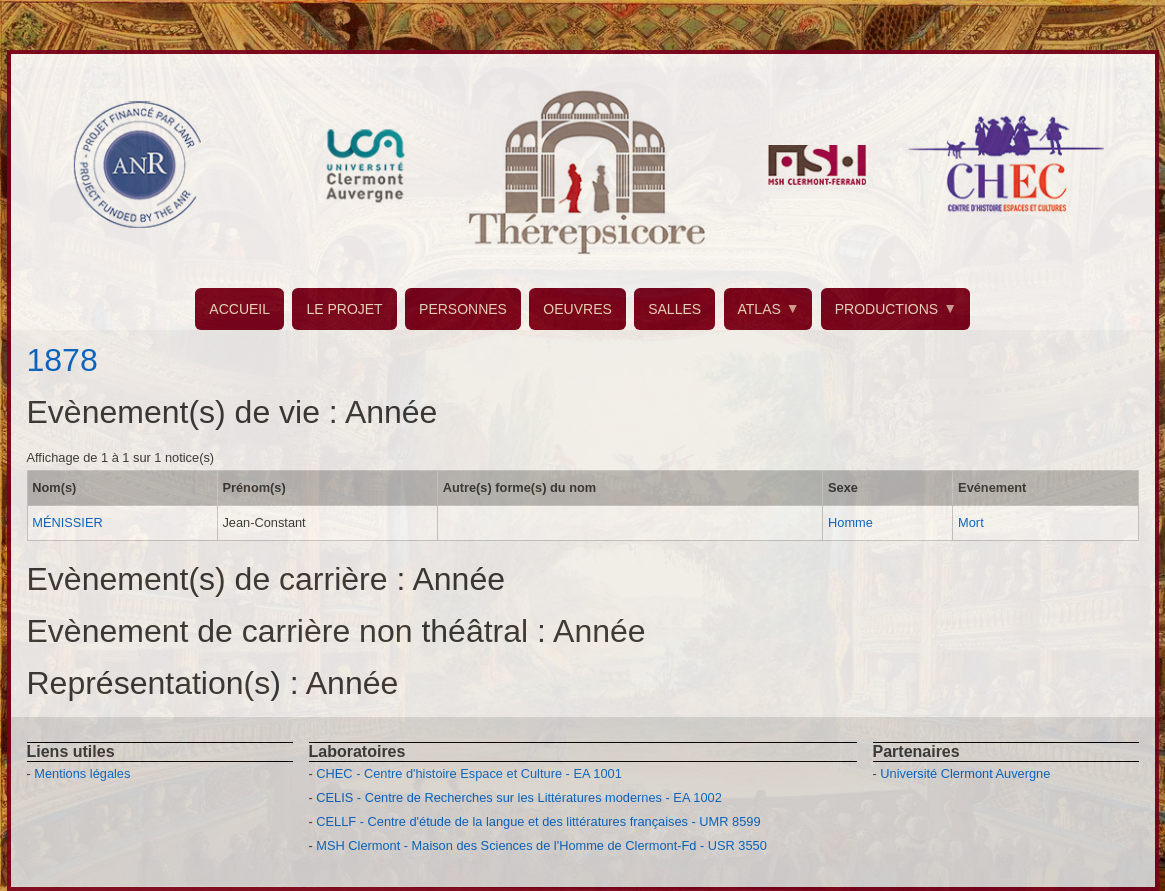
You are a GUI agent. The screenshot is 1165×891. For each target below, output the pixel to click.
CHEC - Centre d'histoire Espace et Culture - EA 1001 (468, 773)
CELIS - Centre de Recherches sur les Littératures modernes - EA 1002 (518, 797)
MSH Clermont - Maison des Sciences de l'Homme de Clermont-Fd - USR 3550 (541, 845)
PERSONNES (463, 309)
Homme (850, 522)
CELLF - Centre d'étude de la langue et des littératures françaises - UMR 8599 (538, 821)
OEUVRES (577, 309)
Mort (971, 522)
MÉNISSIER (67, 522)
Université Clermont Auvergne (965, 773)
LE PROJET (344, 309)
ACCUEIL (239, 309)
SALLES (674, 309)
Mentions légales (82, 773)
